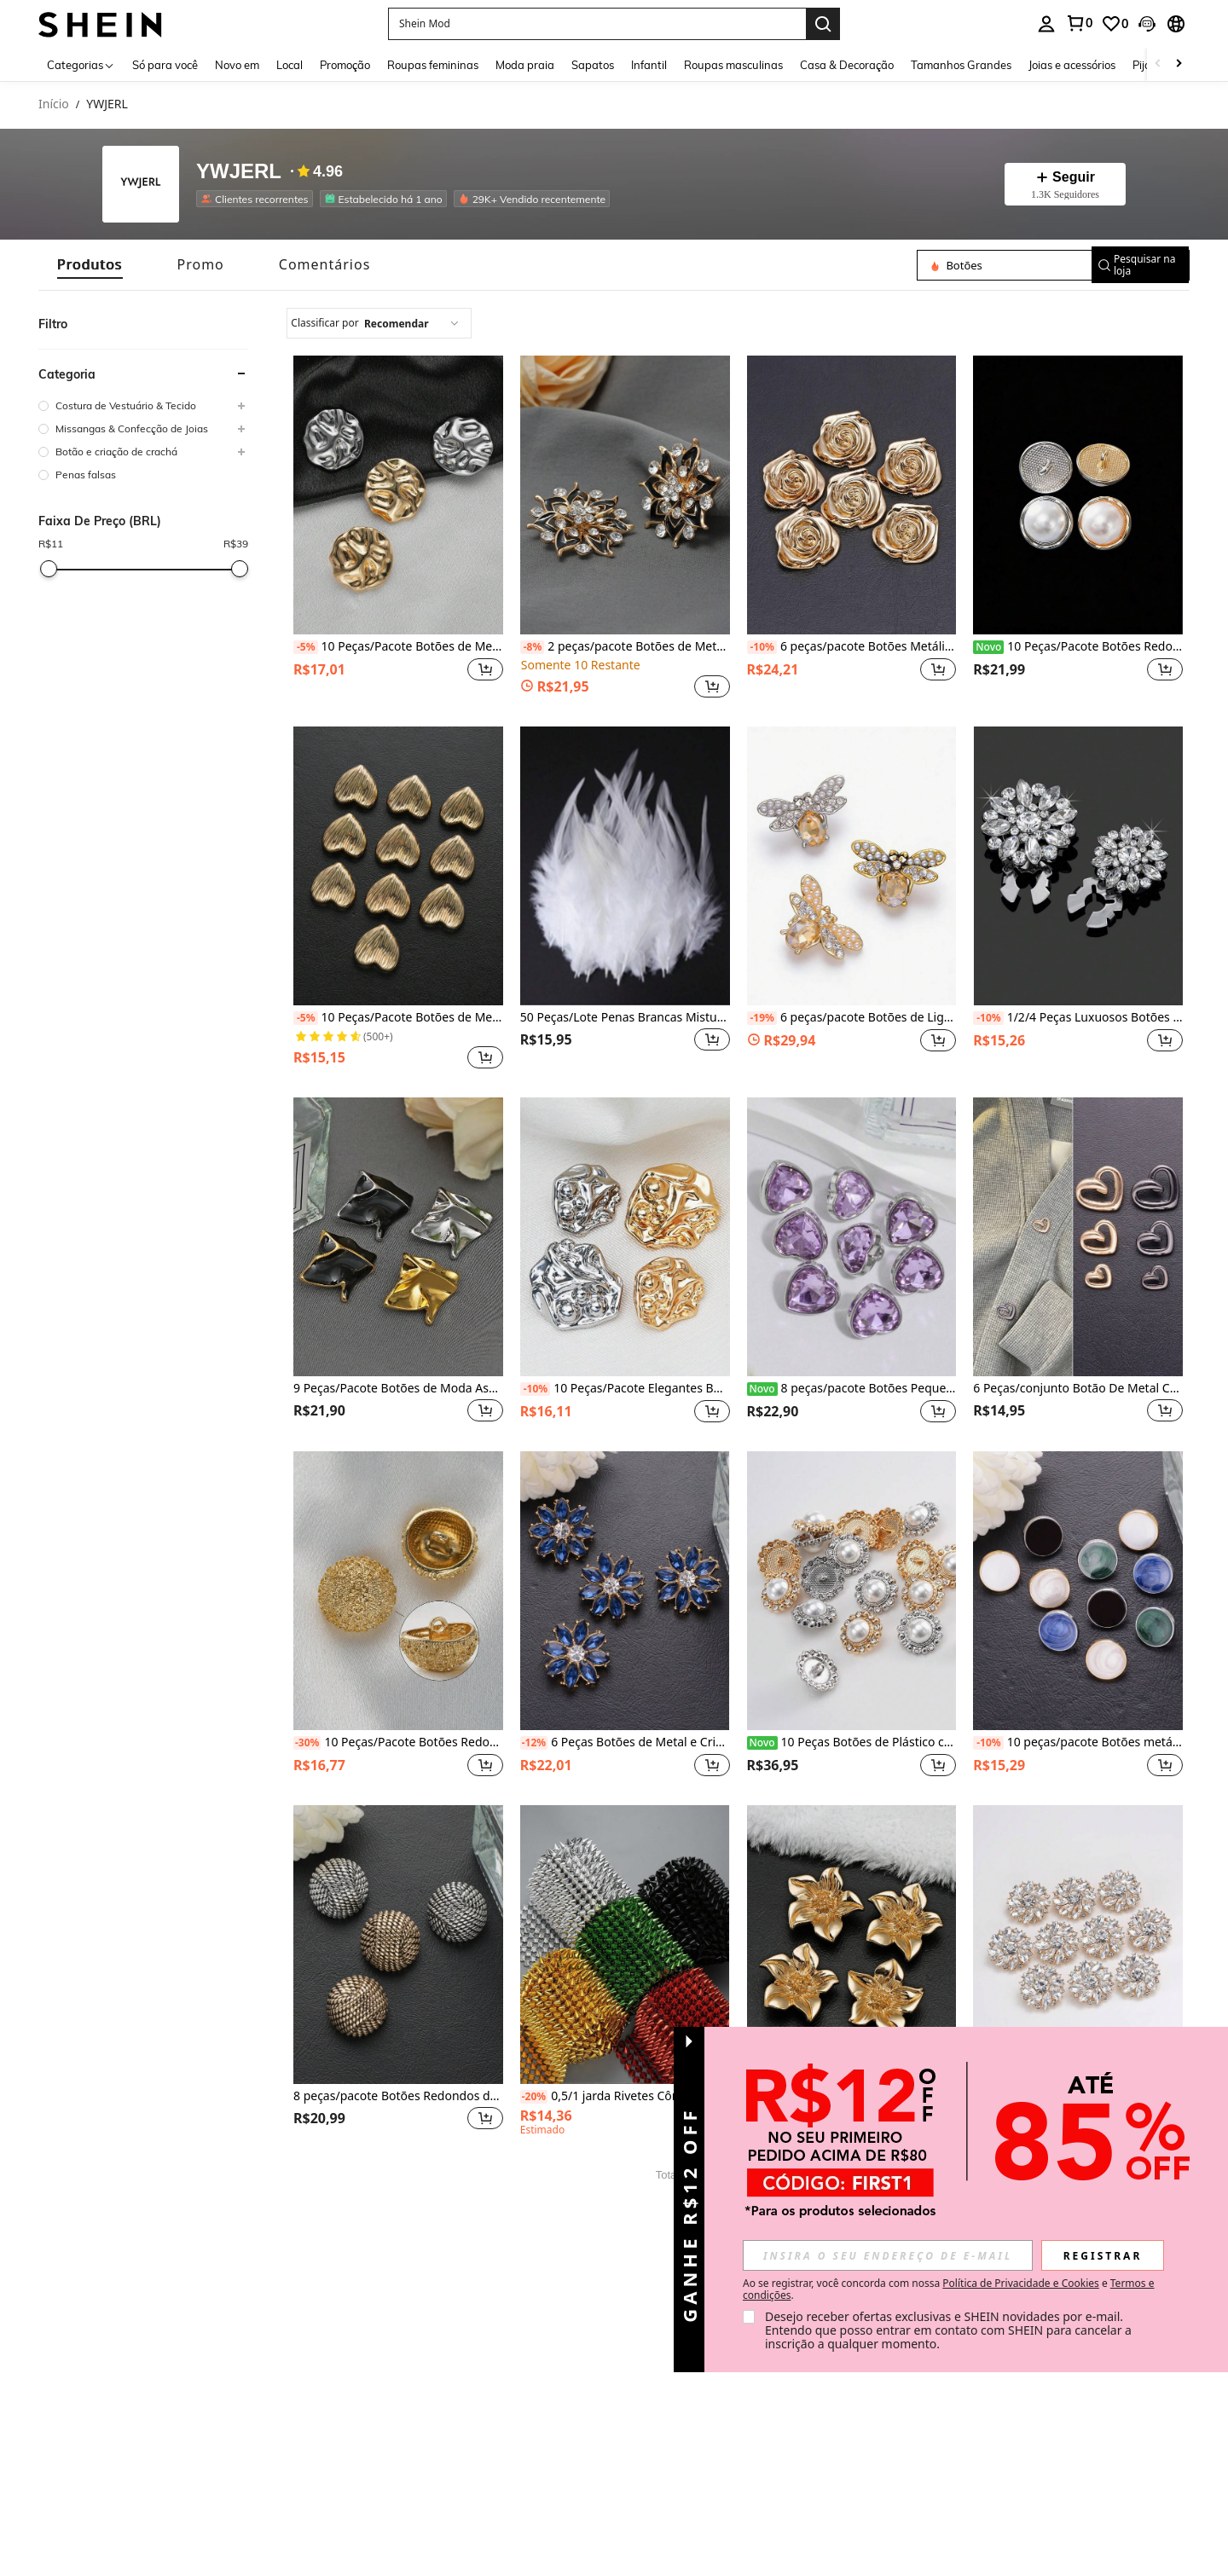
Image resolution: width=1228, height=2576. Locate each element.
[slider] (48, 568)
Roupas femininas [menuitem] (432, 65)
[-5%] (305, 647)
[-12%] (533, 1743)
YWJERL (238, 171)
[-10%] (762, 647)
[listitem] (258, 198)
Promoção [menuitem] (345, 65)
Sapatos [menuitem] (592, 65)
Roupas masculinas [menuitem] (733, 65)
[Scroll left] (1158, 64)
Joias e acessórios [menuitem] (1071, 65)
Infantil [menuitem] (649, 65)
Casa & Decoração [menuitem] (847, 65)
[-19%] (762, 1018)
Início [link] (53, 104)
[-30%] (307, 1743)
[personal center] (1046, 24)
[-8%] (532, 647)
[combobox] (379, 323)
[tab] (90, 264)
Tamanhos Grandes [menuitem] (961, 65)
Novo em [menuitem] (237, 65)
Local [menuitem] (289, 65)
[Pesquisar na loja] (997, 265)
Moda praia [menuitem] (524, 65)
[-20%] (533, 2097)
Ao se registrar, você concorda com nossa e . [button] (948, 2289)
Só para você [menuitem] (165, 65)
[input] (888, 2255)
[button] (597, 24)
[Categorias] (81, 64)
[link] (1078, 23)
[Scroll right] (1179, 64)
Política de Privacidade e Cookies (1020, 2283)
